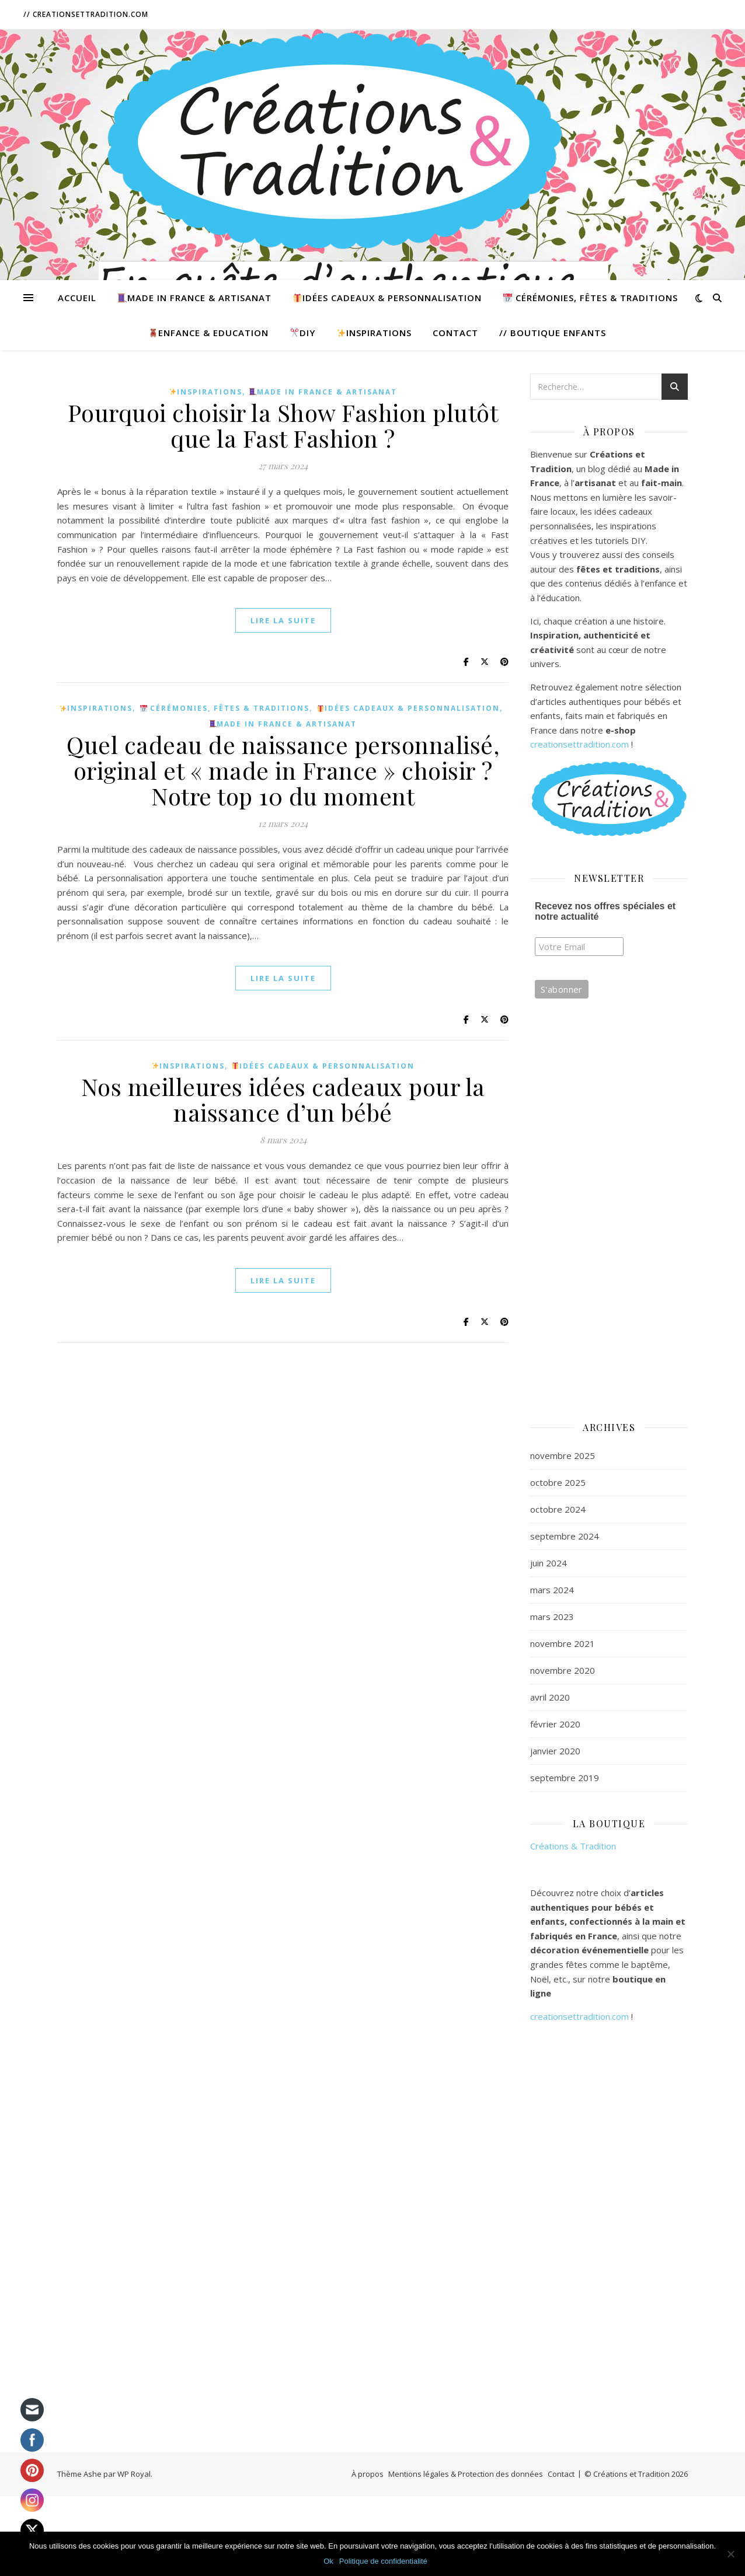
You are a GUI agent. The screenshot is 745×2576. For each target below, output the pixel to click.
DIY (302, 332)
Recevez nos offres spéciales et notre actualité (605, 911)
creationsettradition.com (580, 744)
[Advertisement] (609, 1220)
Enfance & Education (209, 332)
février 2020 (555, 1724)
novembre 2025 (562, 1455)
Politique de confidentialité (383, 2561)
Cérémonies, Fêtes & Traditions (590, 297)
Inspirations (374, 332)
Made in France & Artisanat (194, 297)
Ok (328, 2561)
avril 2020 (550, 1697)
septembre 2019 (564, 1777)
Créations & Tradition (573, 1846)
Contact (455, 332)
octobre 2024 (558, 1509)
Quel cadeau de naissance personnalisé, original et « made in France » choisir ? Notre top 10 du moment (283, 770)
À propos (367, 2474)
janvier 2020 (555, 1751)
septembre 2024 (564, 1536)
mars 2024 (552, 1590)
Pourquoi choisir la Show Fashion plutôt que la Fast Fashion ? (283, 425)
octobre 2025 (558, 1482)
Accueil (77, 297)
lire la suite (283, 620)
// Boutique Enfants (552, 332)
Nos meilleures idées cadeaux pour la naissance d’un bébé (283, 1099)
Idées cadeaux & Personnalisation (387, 297)
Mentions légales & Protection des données (465, 2474)
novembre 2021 (562, 1643)
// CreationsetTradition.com (85, 14)
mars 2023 (552, 1616)
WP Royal (134, 2474)
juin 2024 (548, 1563)
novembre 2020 (562, 1670)
